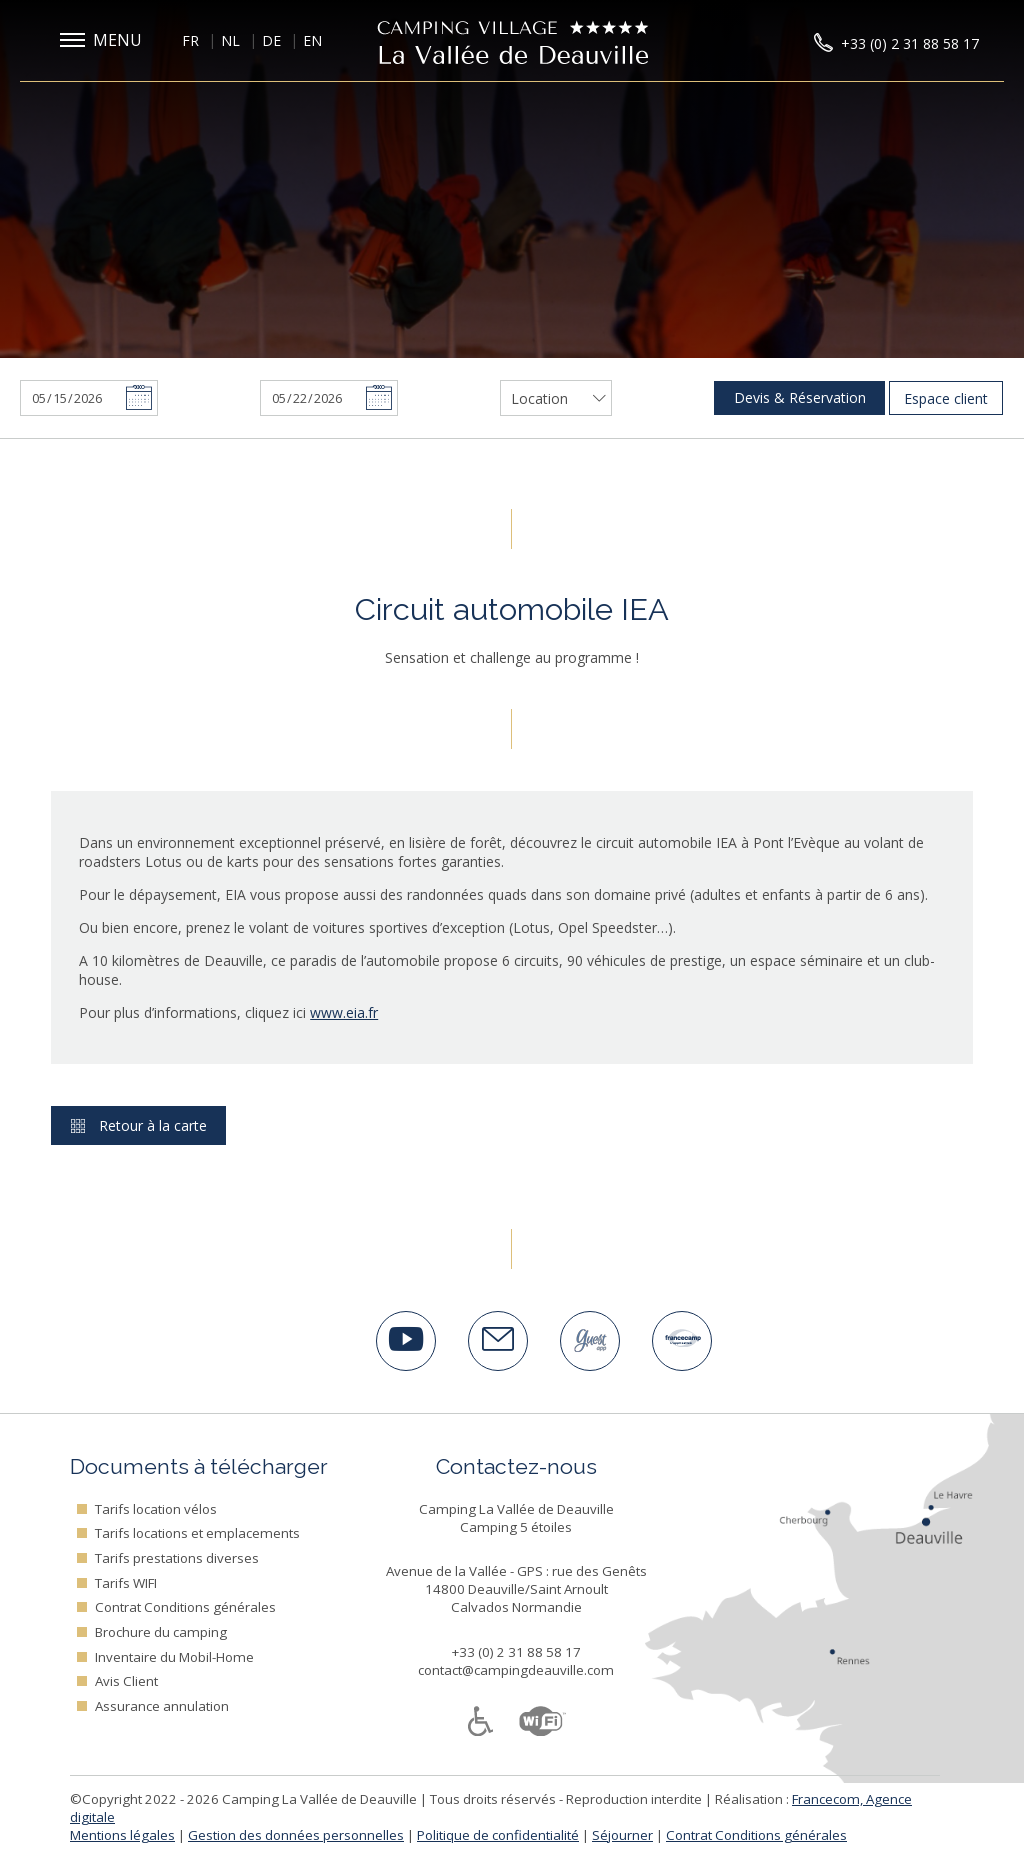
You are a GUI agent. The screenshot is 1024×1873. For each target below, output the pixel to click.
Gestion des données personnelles (296, 1835)
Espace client (946, 398)
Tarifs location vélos (156, 1509)
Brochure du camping (161, 1632)
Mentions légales (122, 1835)
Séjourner (622, 1835)
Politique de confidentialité (498, 1835)
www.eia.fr (344, 1012)
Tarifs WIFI (126, 1583)
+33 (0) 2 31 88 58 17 (516, 1652)
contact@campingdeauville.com (516, 1670)
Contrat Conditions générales (185, 1607)
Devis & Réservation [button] (800, 397)
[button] (105, 40)
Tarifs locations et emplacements (197, 1533)
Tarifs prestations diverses (177, 1558)
